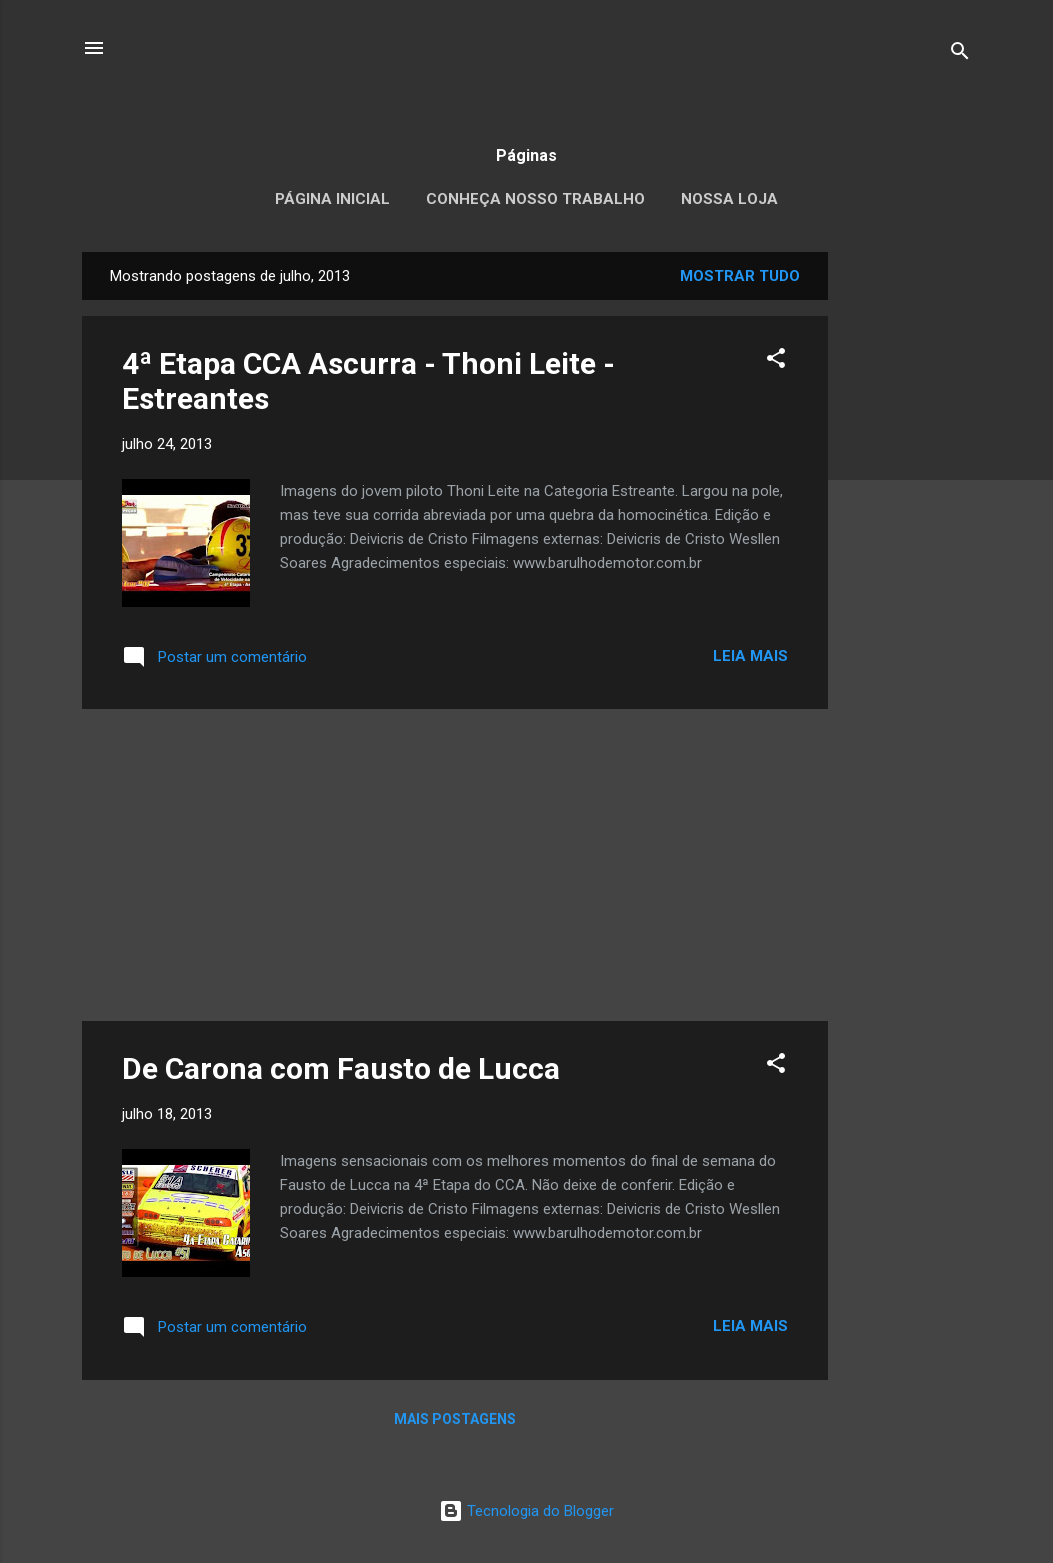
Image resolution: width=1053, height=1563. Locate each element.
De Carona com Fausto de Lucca (341, 1068)
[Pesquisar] (960, 54)
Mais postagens (455, 1419)
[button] (776, 361)
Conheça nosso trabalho (535, 199)
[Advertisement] (908, 552)
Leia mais (750, 656)
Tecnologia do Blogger (526, 1511)
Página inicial (332, 199)
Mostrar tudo (740, 276)
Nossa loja (729, 199)
